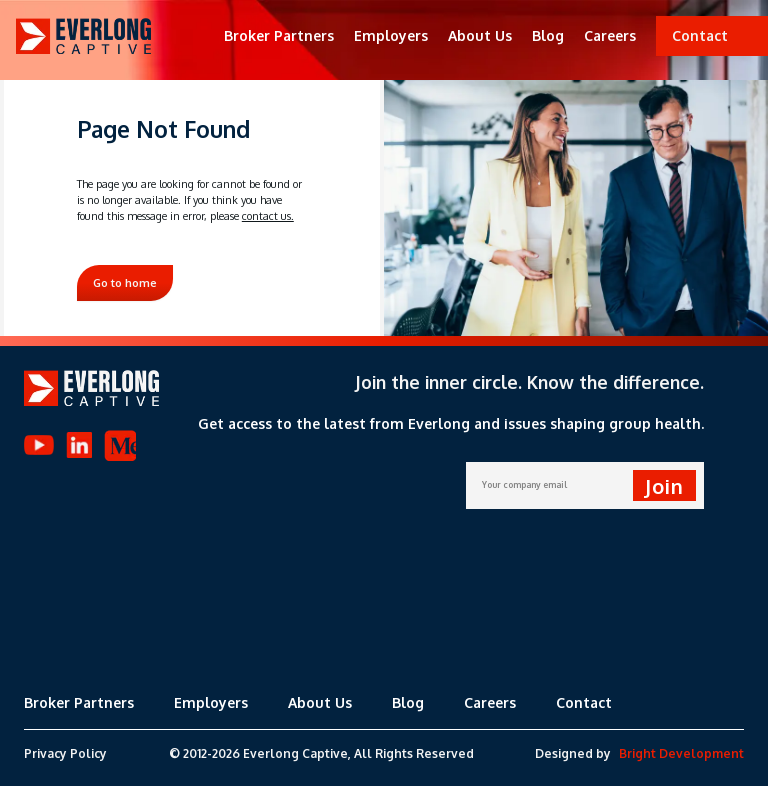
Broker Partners (279, 35)
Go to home (125, 283)
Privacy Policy (65, 753)
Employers (391, 35)
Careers (610, 35)
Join (664, 486)
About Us (480, 35)
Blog (548, 35)
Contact (584, 702)
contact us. (268, 216)
